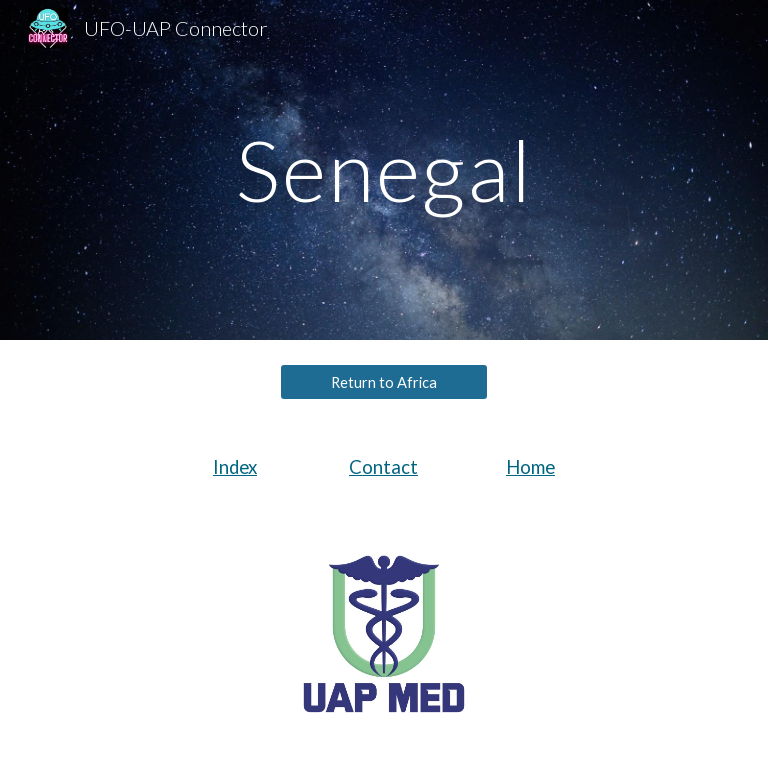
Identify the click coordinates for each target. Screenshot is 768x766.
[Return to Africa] (383, 382)
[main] (383, 169)
